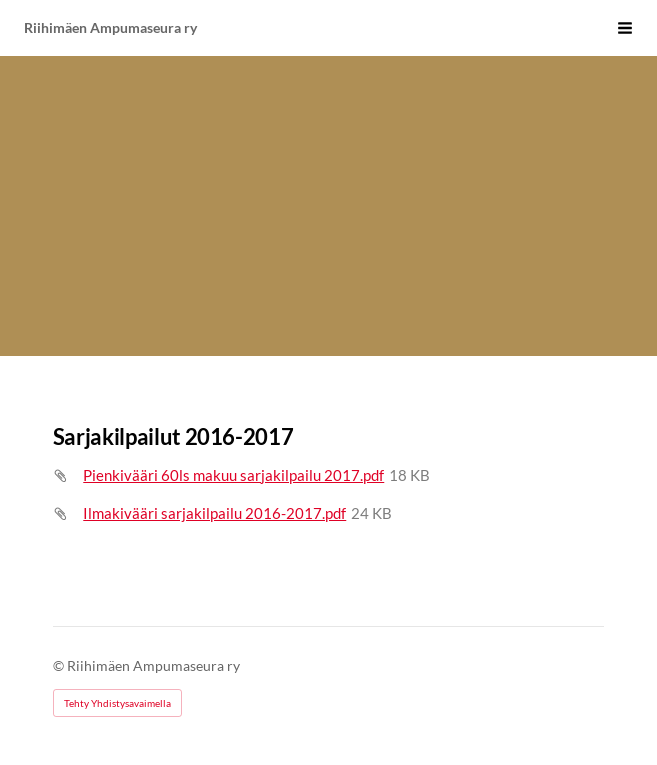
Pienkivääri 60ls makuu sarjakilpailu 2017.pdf (233, 475)
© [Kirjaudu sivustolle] (60, 665)
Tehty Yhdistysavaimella (117, 703)
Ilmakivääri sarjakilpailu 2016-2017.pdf (214, 513)
